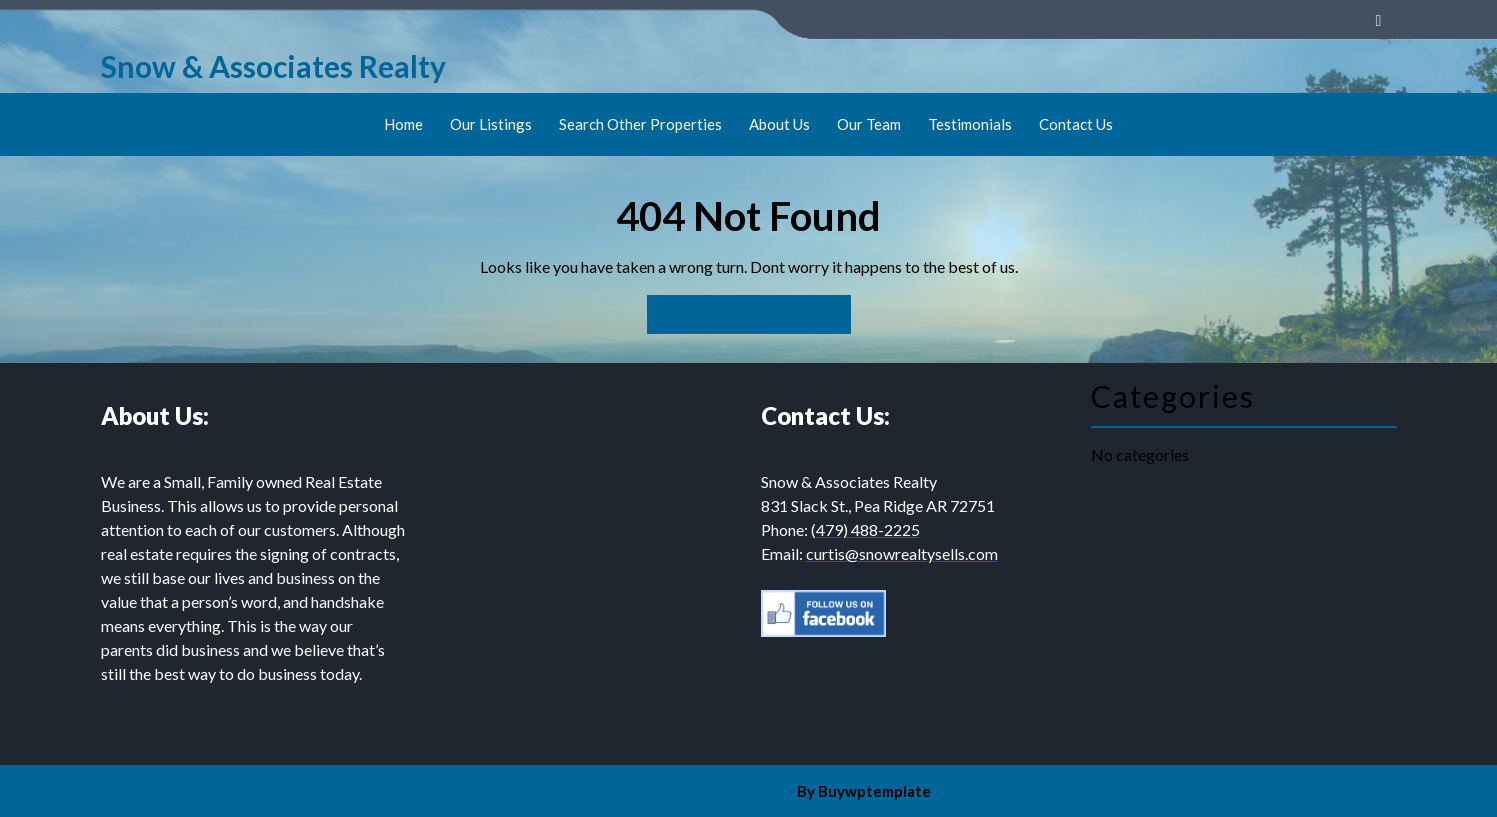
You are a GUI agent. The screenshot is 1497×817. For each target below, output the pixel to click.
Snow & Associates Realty (273, 66)
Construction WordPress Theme (680, 791)
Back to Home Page (740, 309)
